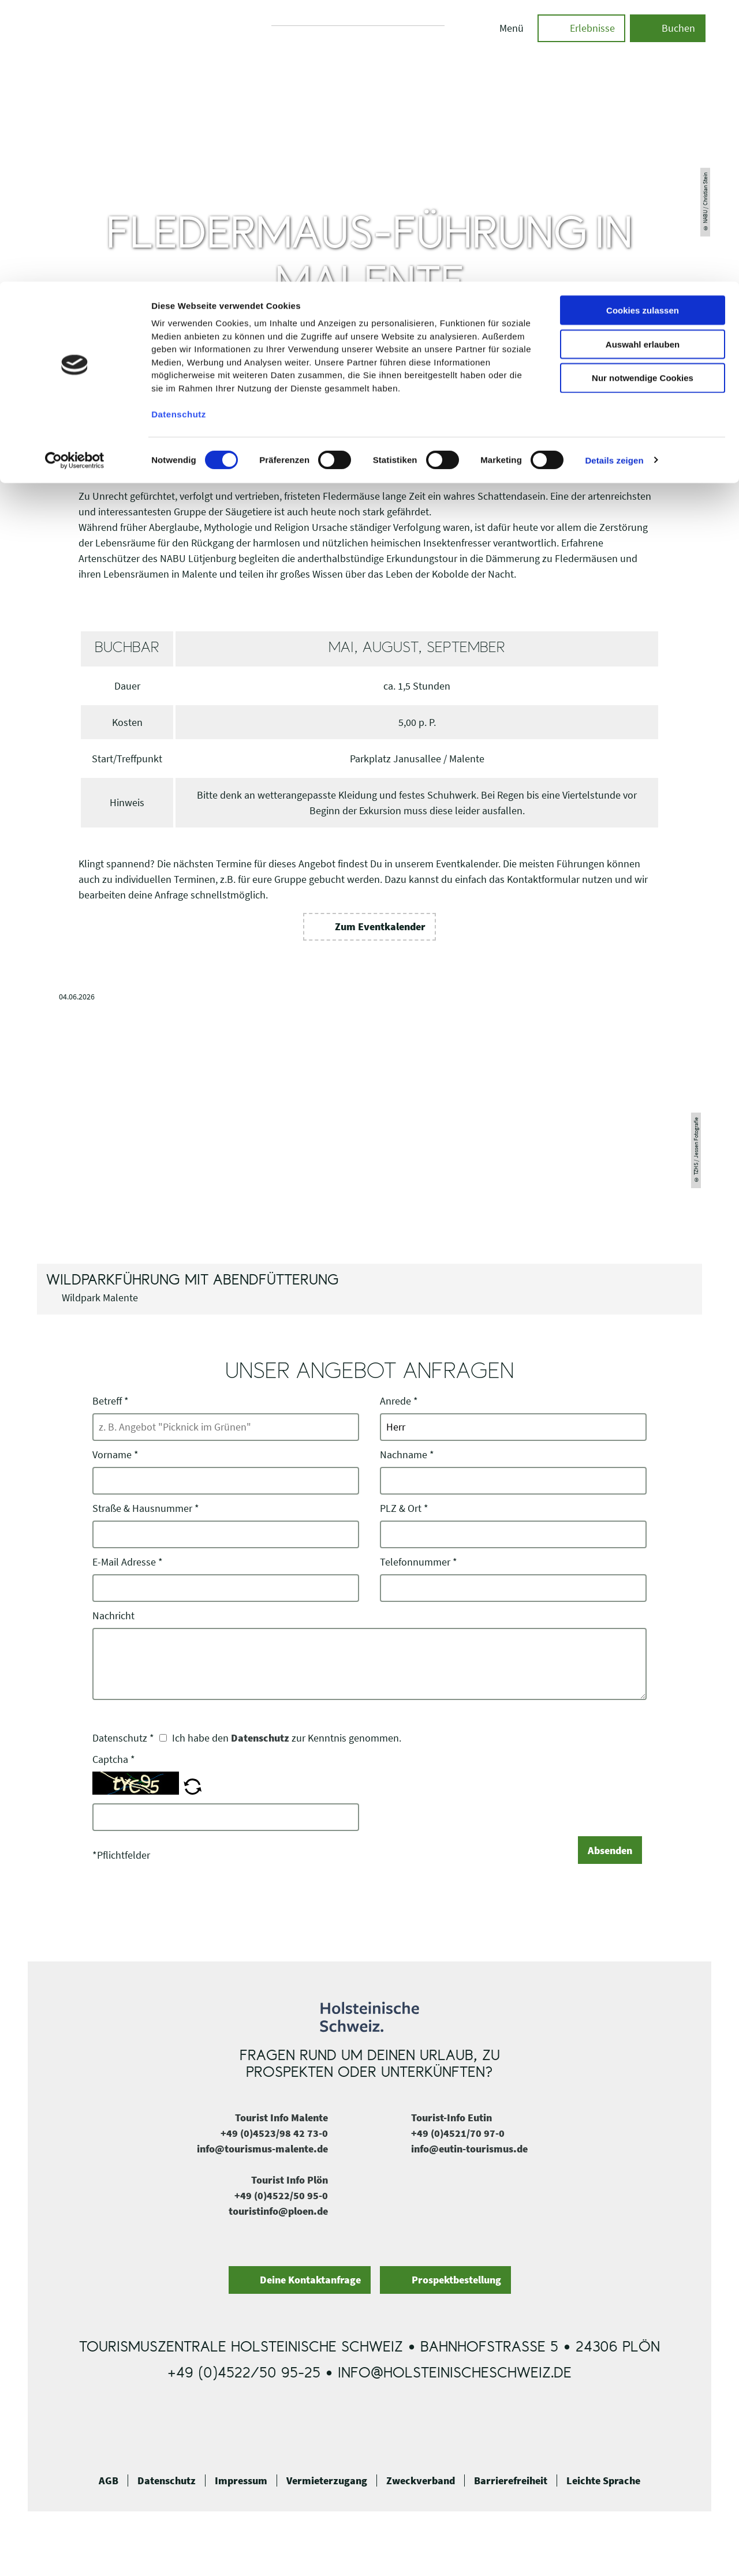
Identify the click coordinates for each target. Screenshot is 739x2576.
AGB (108, 2480)
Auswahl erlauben (643, 63)
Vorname (115, 1454)
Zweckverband (420, 2480)
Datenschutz (260, 1737)
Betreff (110, 1400)
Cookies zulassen (642, 28)
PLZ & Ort (404, 1508)
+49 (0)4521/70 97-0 (458, 2133)
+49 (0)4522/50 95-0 (281, 2195)
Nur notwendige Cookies (642, 97)
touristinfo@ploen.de (278, 2211)
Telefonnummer (418, 1561)
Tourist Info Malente (281, 2117)
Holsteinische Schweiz (187, 392)
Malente (300, 392)
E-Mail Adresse (127, 1561)
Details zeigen (614, 179)
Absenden (610, 1850)
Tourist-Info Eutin (451, 2117)
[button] (369, 927)
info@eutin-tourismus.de (469, 2148)
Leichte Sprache (603, 2480)
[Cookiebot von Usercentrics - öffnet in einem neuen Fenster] (74, 179)
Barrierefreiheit (510, 2480)
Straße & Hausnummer (145, 1508)
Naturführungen (481, 392)
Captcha (113, 1759)
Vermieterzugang (326, 2480)
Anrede (399, 1400)
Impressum (241, 2480)
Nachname (407, 1454)
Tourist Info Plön (289, 2179)
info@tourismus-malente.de (262, 2148)
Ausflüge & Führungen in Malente (383, 392)
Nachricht (113, 1615)
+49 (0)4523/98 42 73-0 (274, 2133)
